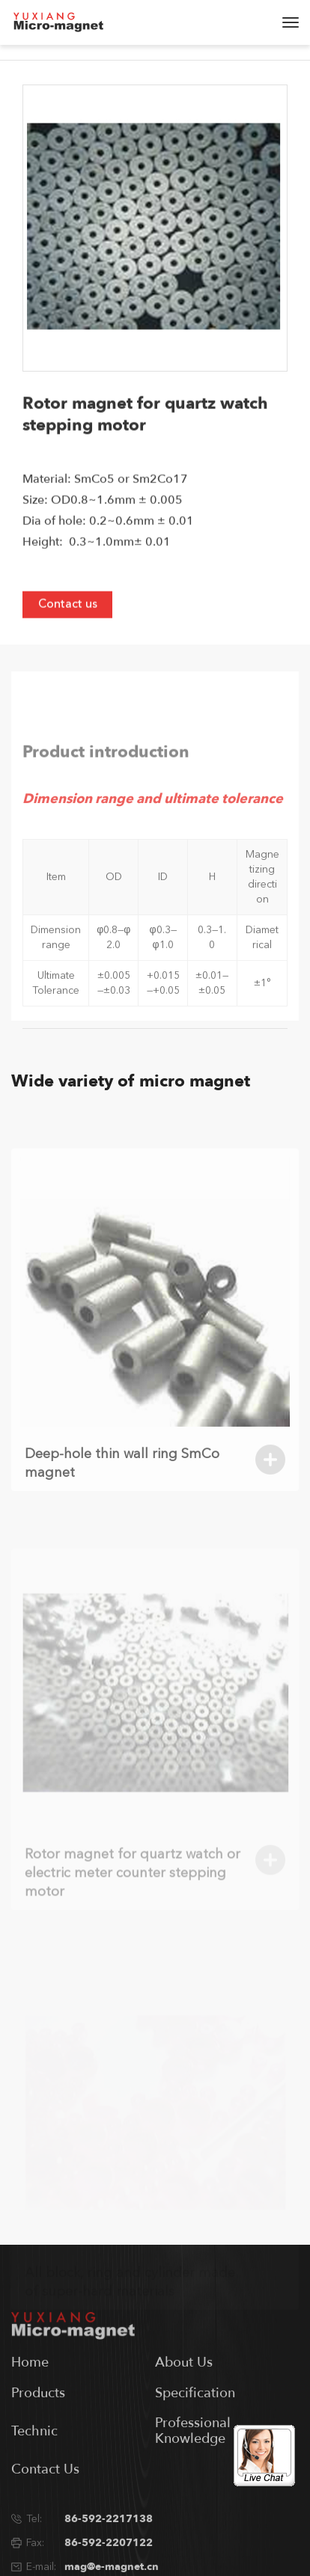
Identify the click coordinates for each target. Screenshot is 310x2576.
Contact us (67, 619)
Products (38, 2424)
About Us (184, 2394)
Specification (195, 2424)
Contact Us (45, 2501)
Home (30, 2394)
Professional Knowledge (193, 2463)
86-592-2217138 (108, 2550)
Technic (34, 2463)
